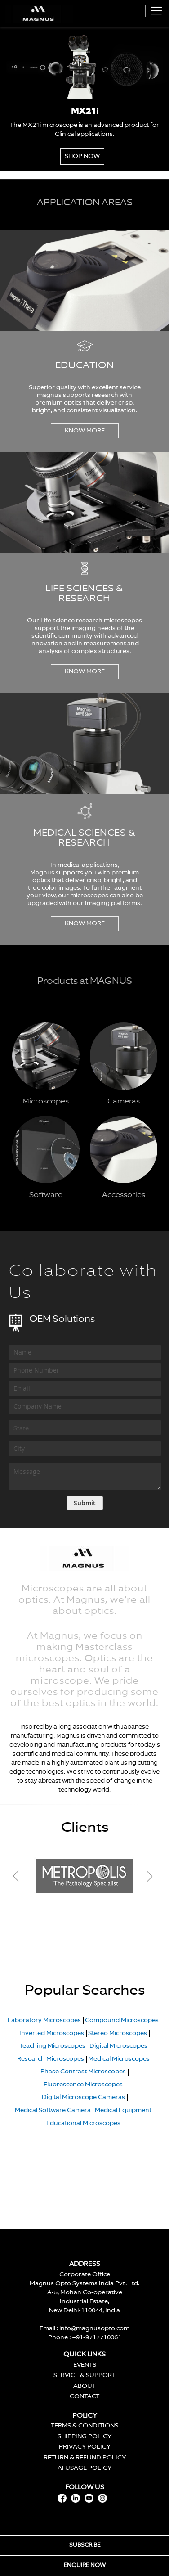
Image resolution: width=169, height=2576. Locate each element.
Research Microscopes (50, 2059)
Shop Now (82, 156)
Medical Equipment (123, 2110)
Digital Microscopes (118, 2046)
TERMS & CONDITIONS (84, 2426)
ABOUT (84, 2386)
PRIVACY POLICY (85, 2447)
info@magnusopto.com (94, 2329)
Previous (24, 1876)
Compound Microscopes (122, 2020)
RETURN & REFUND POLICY (85, 2458)
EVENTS (84, 2365)
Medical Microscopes (119, 2059)
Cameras (123, 1101)
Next (149, 1876)
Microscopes (45, 1101)
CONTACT (84, 2397)
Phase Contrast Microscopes (83, 2072)
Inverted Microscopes (51, 2033)
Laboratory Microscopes (44, 2020)
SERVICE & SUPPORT (84, 2375)
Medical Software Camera (53, 2110)
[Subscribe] (85, 1503)
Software (45, 1195)
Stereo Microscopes (117, 2033)
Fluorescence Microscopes (83, 2085)
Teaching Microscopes (52, 2046)
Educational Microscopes (83, 2123)
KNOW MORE (85, 431)
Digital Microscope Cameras (83, 2097)
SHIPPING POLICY (84, 2437)
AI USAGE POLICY (84, 2468)
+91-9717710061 (96, 2338)
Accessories (123, 1195)
